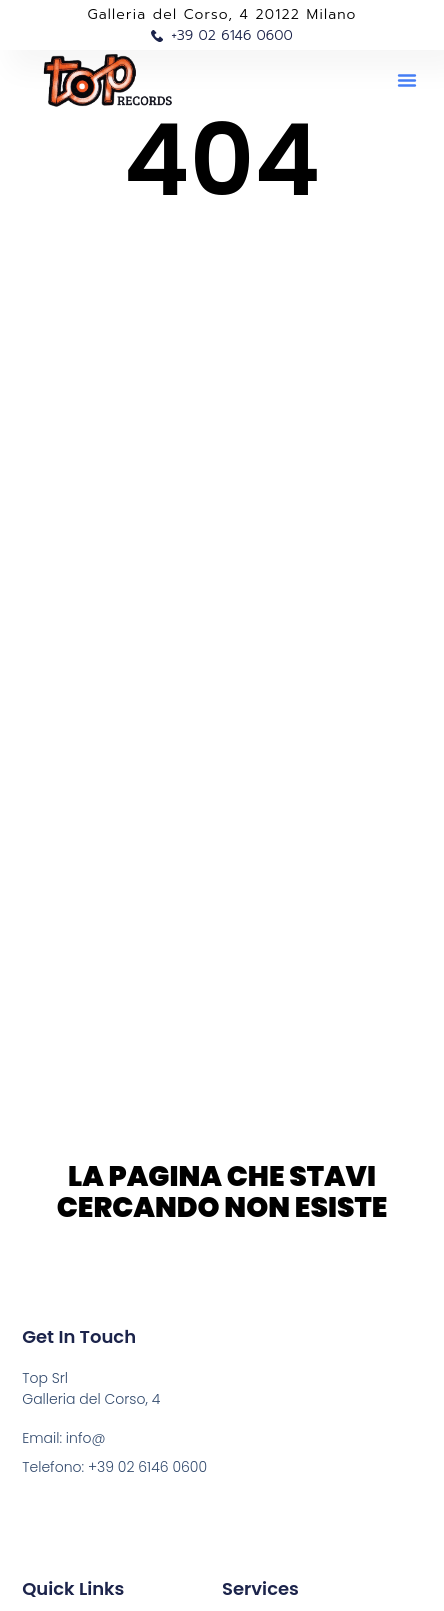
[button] (407, 80)
